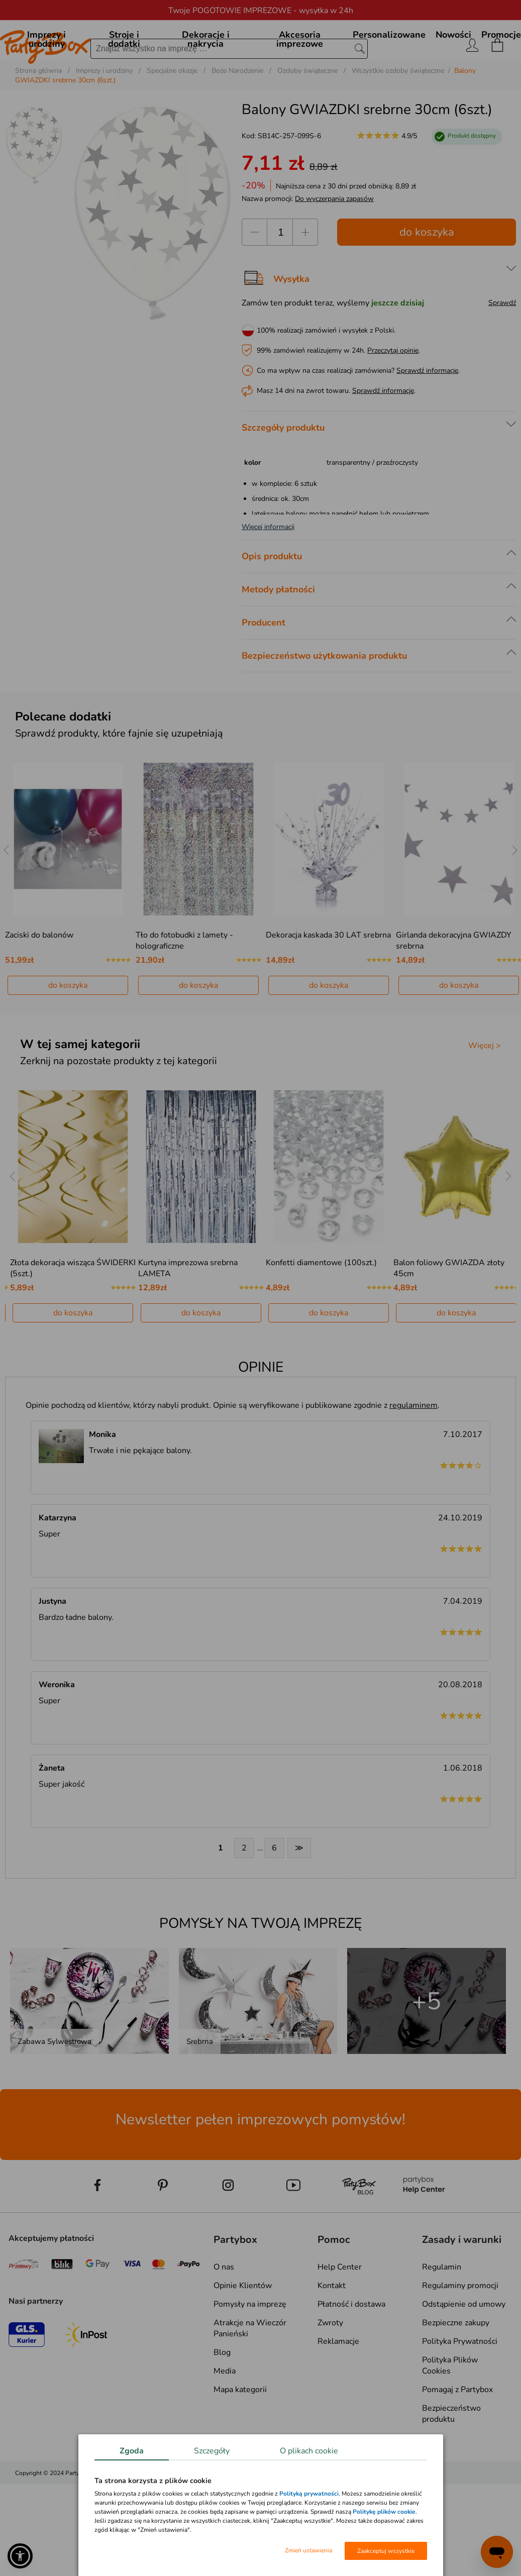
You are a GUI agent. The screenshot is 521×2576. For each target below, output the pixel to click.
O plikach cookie (309, 2450)
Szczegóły (212, 2450)
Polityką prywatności (309, 2494)
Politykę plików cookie (384, 2512)
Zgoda (132, 2450)
